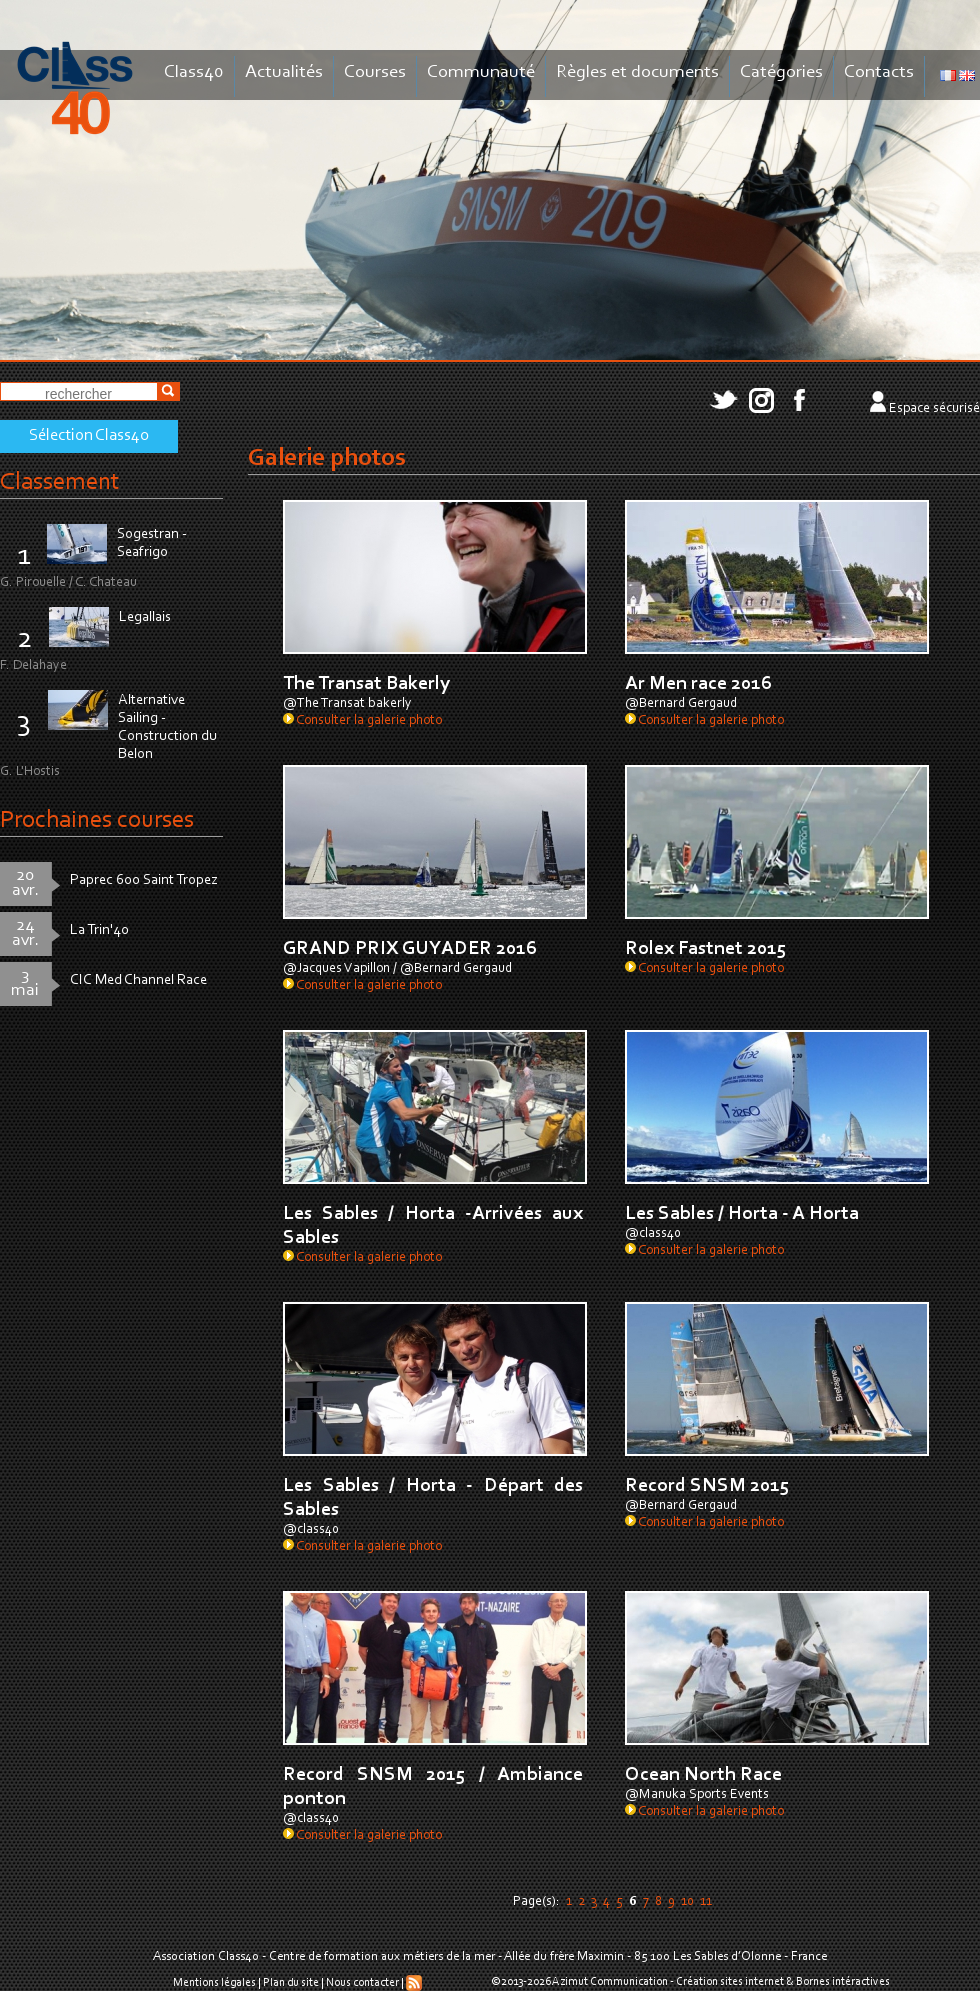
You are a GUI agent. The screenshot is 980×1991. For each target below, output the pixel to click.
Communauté (481, 72)
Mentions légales (214, 1983)
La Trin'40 (99, 930)
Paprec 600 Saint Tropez (144, 880)
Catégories (781, 72)
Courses (375, 72)
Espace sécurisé (934, 409)
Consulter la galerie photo (362, 721)
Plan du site (291, 1983)
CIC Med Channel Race (138, 980)
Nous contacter (362, 1983)
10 (687, 1902)
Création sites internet (730, 1982)
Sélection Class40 (89, 436)
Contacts (879, 72)
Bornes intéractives (843, 1982)
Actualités (284, 72)
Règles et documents (637, 72)
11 (706, 1902)
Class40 (194, 72)
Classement (60, 482)
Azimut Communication (610, 1982)
